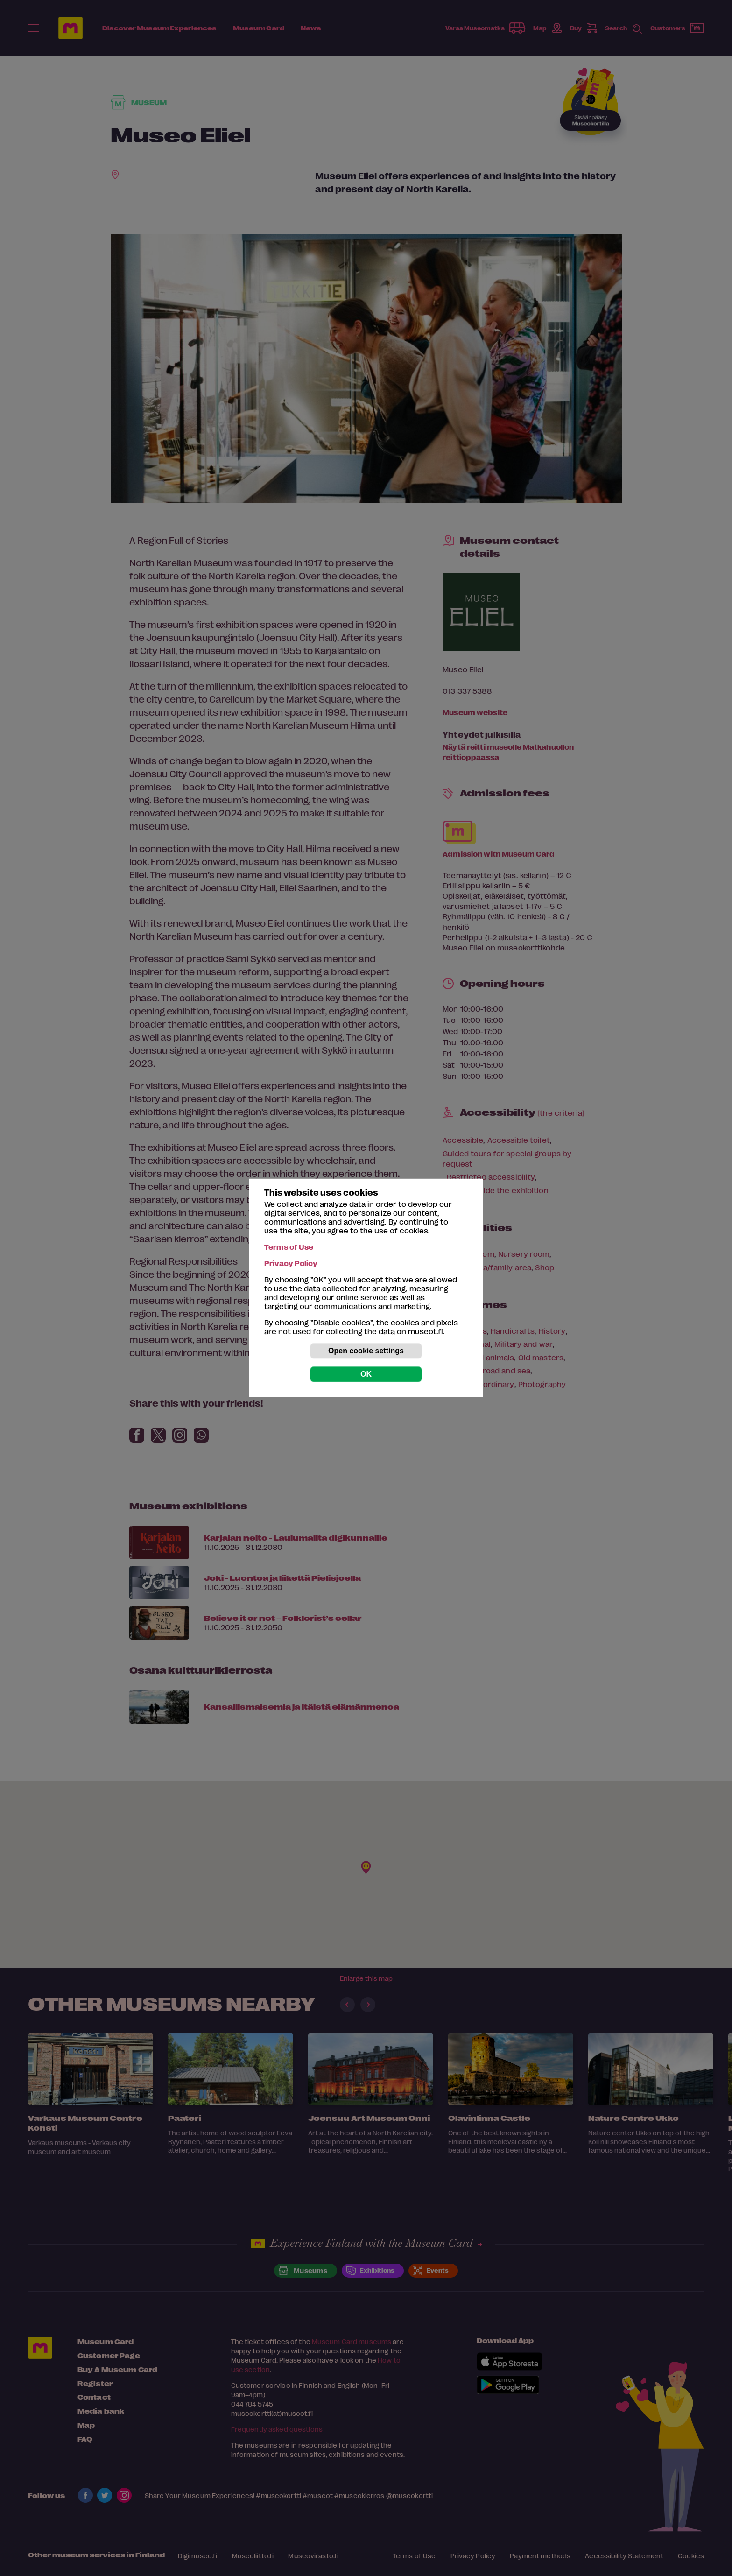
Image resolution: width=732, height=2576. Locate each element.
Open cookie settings (366, 1351)
